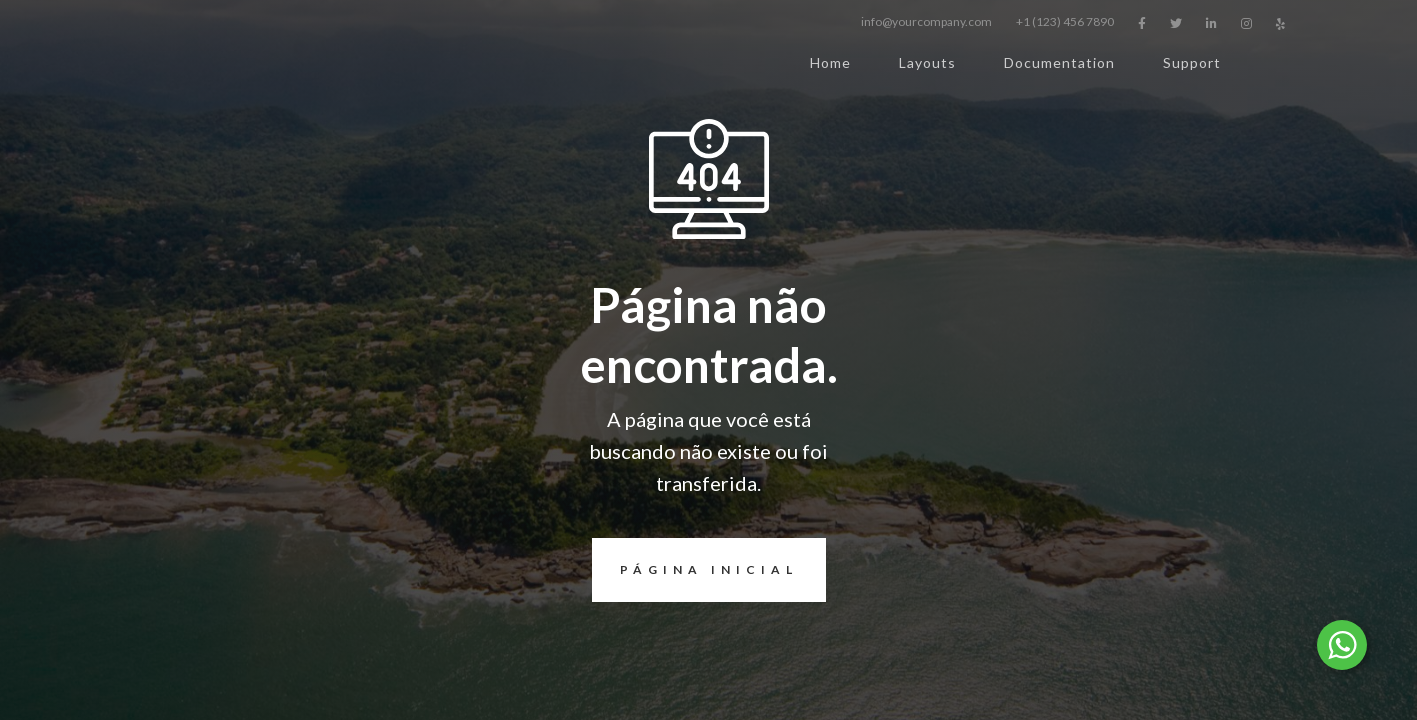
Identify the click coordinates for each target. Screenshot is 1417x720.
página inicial (695, 570)
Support (1192, 62)
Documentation (1059, 62)
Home (830, 62)
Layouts (927, 62)
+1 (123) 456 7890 (1065, 21)
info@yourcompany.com (926, 21)
